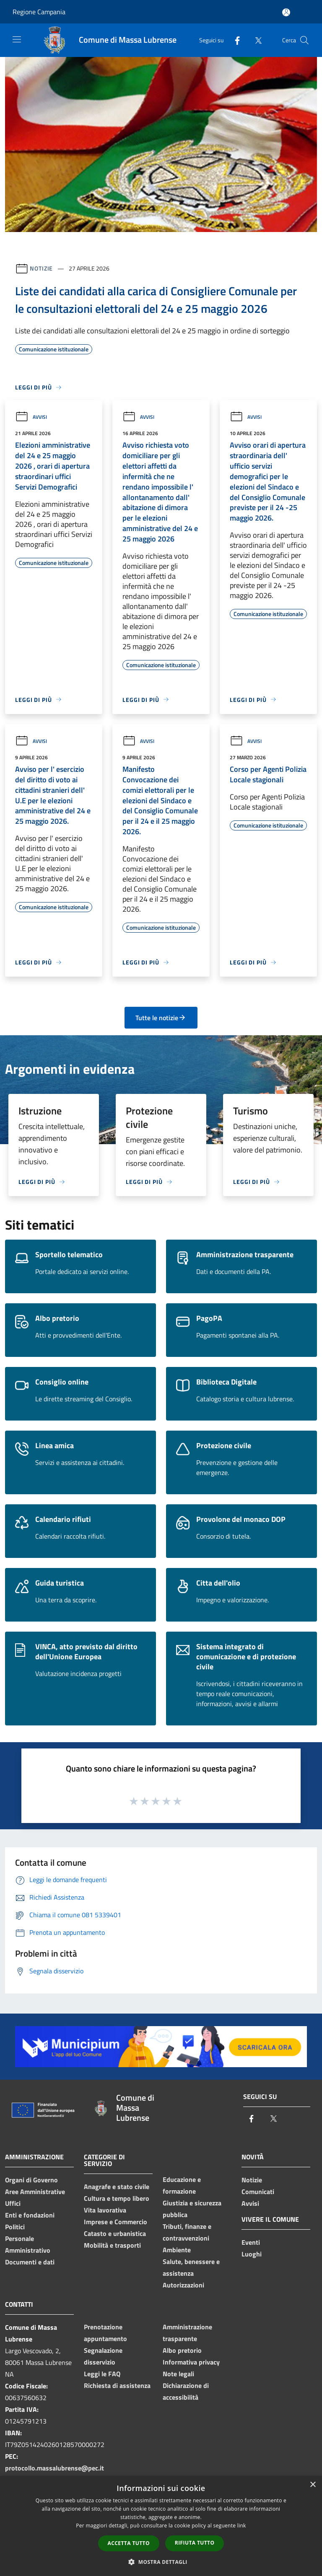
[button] (161, 2562)
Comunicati (258, 2192)
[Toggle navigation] (17, 39)
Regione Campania (39, 12)
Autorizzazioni (183, 2285)
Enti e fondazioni (30, 2215)
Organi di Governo (31, 2180)
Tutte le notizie (160, 1018)
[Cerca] (304, 40)
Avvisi (31, 417)
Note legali (178, 2374)
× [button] (312, 2485)
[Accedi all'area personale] (286, 12)
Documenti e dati (30, 2262)
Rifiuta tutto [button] (195, 2542)
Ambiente (177, 2250)
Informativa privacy (191, 2362)
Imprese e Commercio (115, 2222)
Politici (15, 2227)
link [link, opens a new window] (241, 2525)
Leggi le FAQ (102, 2374)
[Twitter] (255, 40)
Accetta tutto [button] (129, 2543)
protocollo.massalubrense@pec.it (54, 2468)
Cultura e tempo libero (116, 2198)
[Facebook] (234, 40)
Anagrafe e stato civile (116, 2186)
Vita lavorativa (105, 2210)
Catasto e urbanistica (115, 2233)
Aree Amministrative (35, 2192)
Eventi (251, 2242)
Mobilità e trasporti (112, 2245)
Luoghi (252, 2254)
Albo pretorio (182, 2350)
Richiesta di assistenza (117, 2385)
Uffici (13, 2203)
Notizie (41, 268)
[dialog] (161, 2526)
